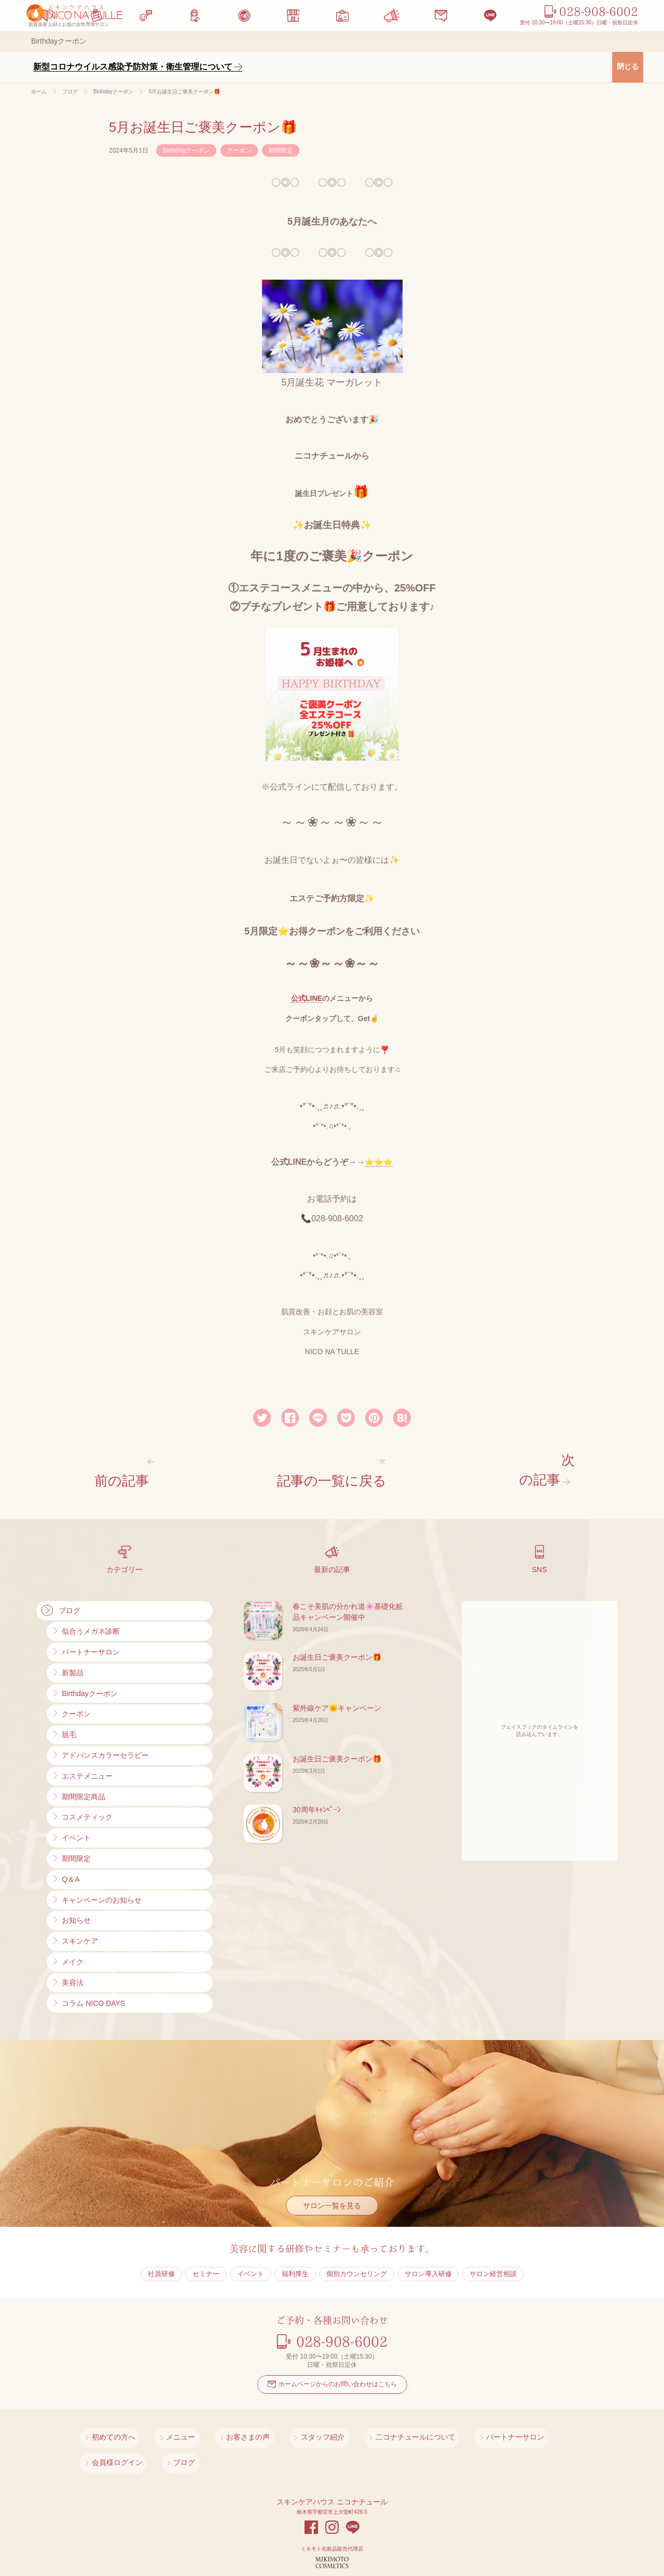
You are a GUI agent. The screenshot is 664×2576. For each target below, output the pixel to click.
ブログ (571, 2415)
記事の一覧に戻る (337, 1466)
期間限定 (280, 150)
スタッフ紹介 (279, 2415)
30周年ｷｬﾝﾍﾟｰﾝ (317, 1792)
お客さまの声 (218, 2415)
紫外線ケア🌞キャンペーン (337, 1691)
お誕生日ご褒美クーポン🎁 (337, 1640)
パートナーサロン (445, 2415)
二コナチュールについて (359, 2415)
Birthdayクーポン (186, 150)
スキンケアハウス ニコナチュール (332, 2450)
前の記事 (122, 1466)
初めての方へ (111, 2415)
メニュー (164, 2415)
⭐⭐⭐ (378, 1162)
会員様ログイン (517, 2415)
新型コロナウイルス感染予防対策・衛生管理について (132, 66)
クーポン (239, 150)
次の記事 (541, 1466)
